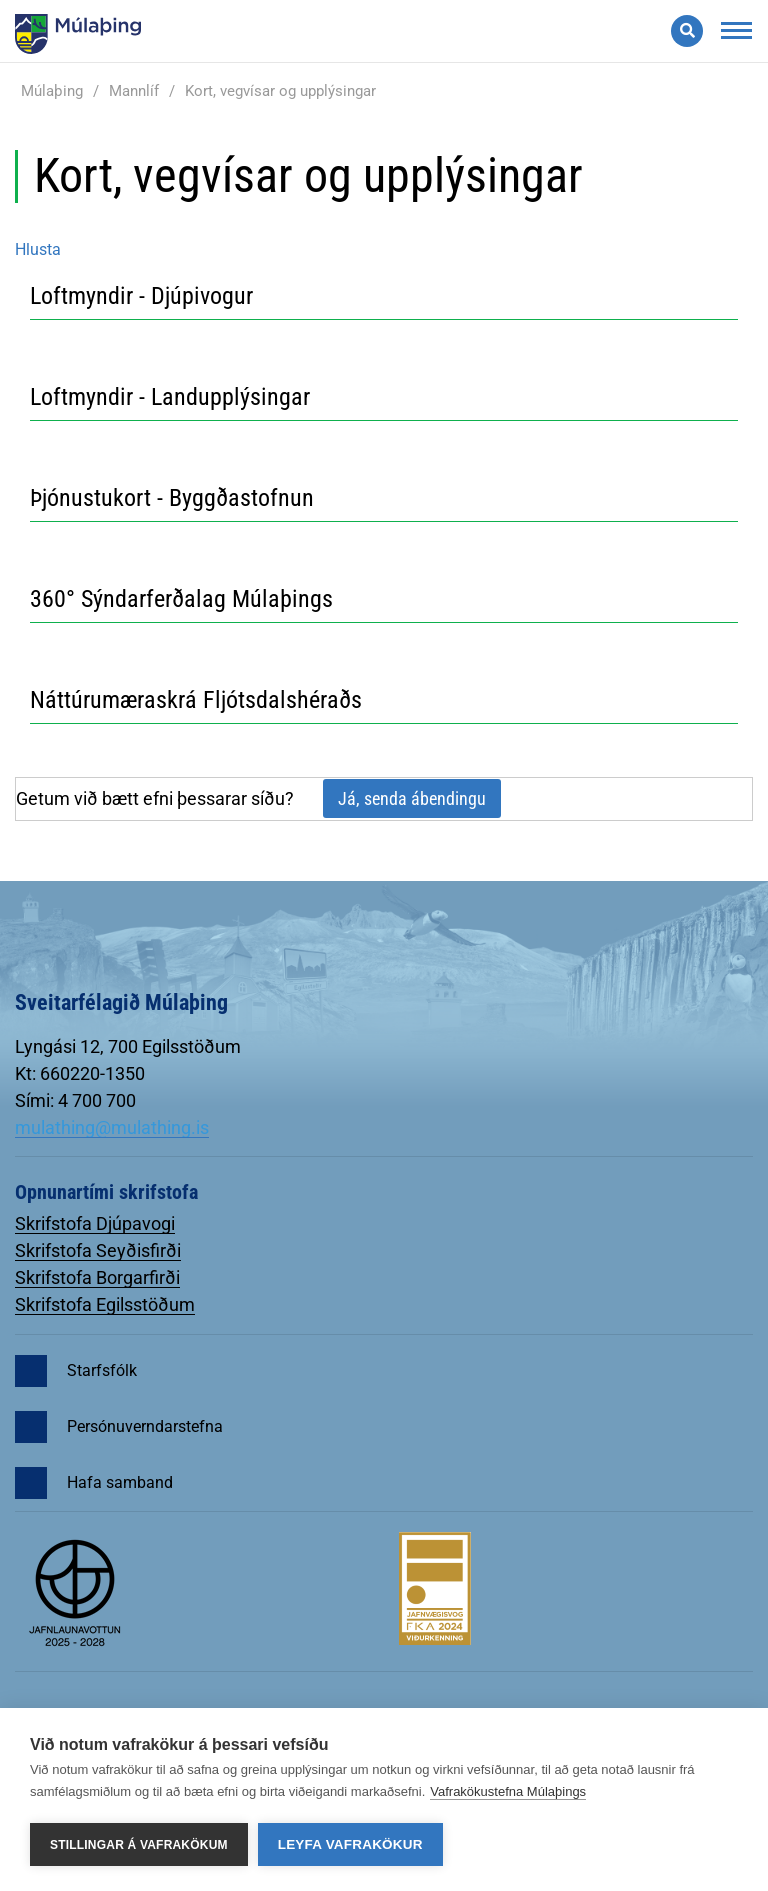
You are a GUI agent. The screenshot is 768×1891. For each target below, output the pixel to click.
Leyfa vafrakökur (350, 1844)
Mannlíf (134, 91)
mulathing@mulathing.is (112, 1127)
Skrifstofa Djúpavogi (95, 1223)
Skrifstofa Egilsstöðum (105, 1304)
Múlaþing (52, 91)
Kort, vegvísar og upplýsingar (280, 91)
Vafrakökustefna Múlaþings (508, 1791)
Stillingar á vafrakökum (139, 1845)
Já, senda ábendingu (412, 798)
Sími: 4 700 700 (75, 1100)
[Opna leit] (687, 31)
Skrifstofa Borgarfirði (97, 1277)
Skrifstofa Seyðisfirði (98, 1250)
